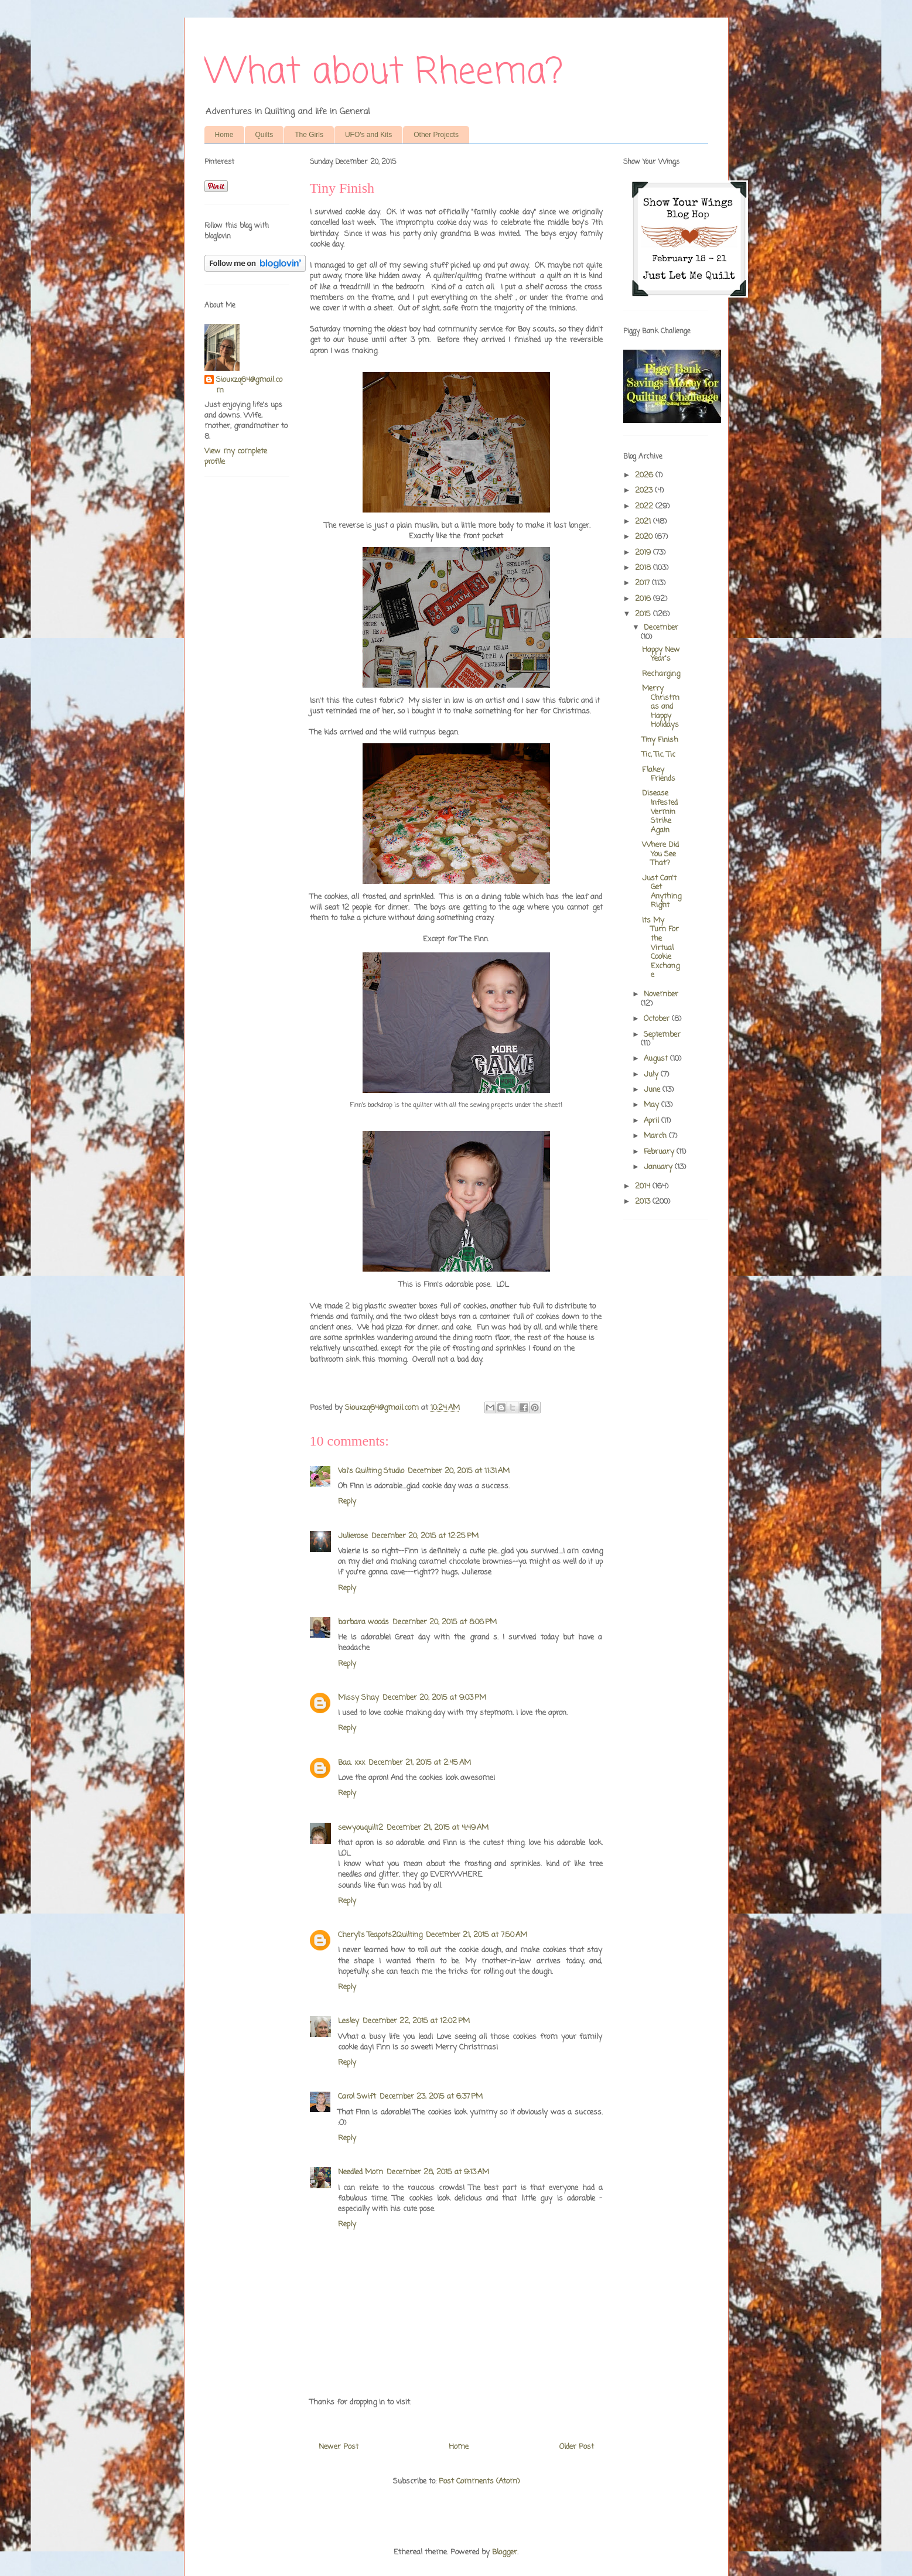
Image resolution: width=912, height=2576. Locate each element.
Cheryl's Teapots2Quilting (380, 1934)
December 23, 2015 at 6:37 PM (431, 2096)
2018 (644, 567)
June (653, 1089)
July (652, 1074)
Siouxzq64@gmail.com (249, 385)
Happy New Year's (661, 654)
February (660, 1151)
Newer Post (338, 2446)
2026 (645, 475)
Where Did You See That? (660, 854)
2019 (644, 552)
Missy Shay (358, 1697)
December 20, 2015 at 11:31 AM (459, 1471)
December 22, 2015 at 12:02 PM (416, 2021)
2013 (644, 1201)
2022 (645, 506)
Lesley (348, 2021)
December (661, 627)
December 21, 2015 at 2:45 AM (419, 1762)
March (656, 1136)
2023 (645, 490)
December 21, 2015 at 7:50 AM (476, 1934)
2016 (644, 598)
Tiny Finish (660, 740)
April (652, 1120)
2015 (644, 614)
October (658, 1018)
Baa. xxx (351, 1762)
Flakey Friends (658, 774)
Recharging (661, 673)
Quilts (264, 135)
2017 (643, 583)
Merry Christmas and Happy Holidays (660, 706)
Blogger (504, 2552)
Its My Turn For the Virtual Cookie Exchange (660, 948)
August (657, 1058)
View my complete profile (235, 456)
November (661, 994)
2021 (644, 521)
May (652, 1105)
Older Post (576, 2446)
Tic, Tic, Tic (658, 754)
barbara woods (363, 1622)
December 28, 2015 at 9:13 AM (438, 2172)
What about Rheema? (383, 73)
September (662, 1034)
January (659, 1167)
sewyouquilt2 (360, 1827)
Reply (347, 1501)
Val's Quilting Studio (371, 1471)
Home (224, 135)
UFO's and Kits (368, 135)
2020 (645, 536)
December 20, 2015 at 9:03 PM (434, 1697)
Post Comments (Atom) (479, 2481)
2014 (644, 1186)
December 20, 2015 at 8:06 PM (444, 1622)
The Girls (309, 135)
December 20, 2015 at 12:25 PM (425, 1536)
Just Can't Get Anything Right (661, 892)
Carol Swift (357, 2096)
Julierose (353, 1536)
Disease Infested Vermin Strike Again (660, 811)
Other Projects (436, 135)
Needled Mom (360, 2172)
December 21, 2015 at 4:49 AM (438, 1827)
